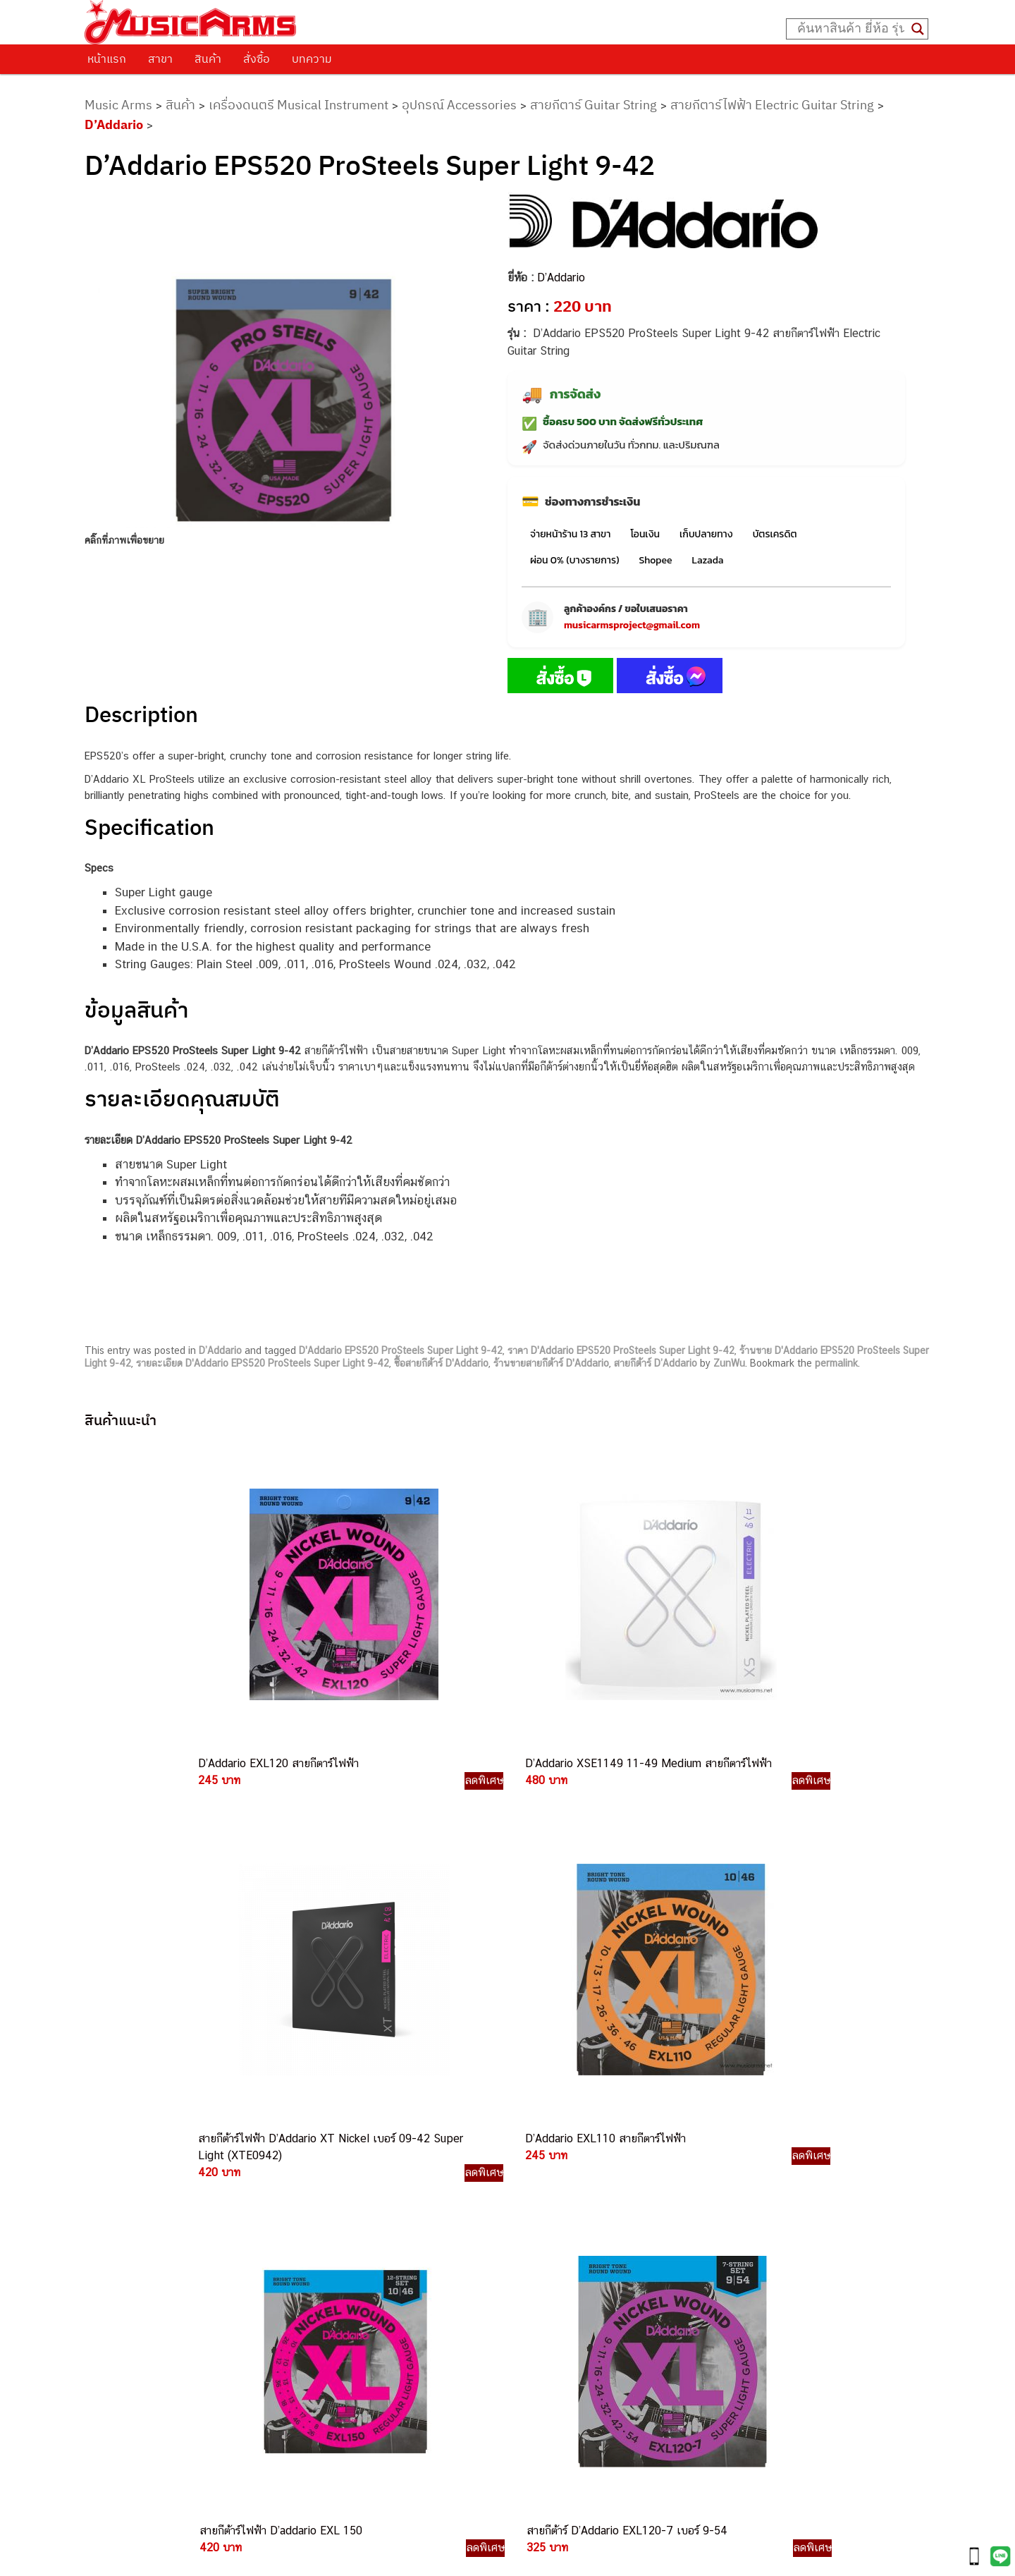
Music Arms (118, 105)
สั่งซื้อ (256, 58)
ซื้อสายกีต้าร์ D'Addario (441, 1363)
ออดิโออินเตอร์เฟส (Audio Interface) (746, 2229)
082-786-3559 (542, 2169)
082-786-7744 (563, 2234)
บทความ (312, 58)
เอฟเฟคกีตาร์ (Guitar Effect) (728, 2198)
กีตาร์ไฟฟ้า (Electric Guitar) (726, 2134)
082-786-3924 (500, 2283)
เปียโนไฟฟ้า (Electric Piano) (728, 2181)
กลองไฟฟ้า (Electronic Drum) (730, 2213)
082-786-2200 (573, 2267)
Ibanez (680, 2293)
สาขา (160, 58)
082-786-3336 (532, 2251)
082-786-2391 (569, 2379)
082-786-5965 (571, 2363)
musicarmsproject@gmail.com (632, 625)
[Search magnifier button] (918, 29)
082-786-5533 (538, 2201)
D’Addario (114, 124)
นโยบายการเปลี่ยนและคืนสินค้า (174, 2163)
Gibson (681, 2277)
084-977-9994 (542, 2217)
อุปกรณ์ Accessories (459, 105)
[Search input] (850, 29)
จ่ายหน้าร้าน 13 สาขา (570, 534)
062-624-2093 (550, 2152)
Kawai (678, 2308)
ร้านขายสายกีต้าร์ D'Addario (551, 1363)
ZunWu (729, 1363)
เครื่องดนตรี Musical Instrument (298, 105)
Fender (680, 2261)
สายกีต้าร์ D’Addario (655, 1363)
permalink (836, 1363)
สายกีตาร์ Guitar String (593, 105)
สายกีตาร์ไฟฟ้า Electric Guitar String (772, 105)
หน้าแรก (106, 58)
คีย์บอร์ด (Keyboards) (713, 2166)
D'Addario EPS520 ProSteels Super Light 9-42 (401, 1350)
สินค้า (208, 58)
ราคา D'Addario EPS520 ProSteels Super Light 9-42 (621, 1350)
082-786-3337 (542, 2185)
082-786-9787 (540, 2315)
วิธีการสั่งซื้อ (126, 2127)
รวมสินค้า (120, 2182)
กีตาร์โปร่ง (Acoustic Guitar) (728, 2150)
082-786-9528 (507, 2299)
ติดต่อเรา (119, 2146)
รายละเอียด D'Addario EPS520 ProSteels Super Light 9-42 (262, 1363)
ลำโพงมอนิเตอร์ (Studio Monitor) (738, 2245)
